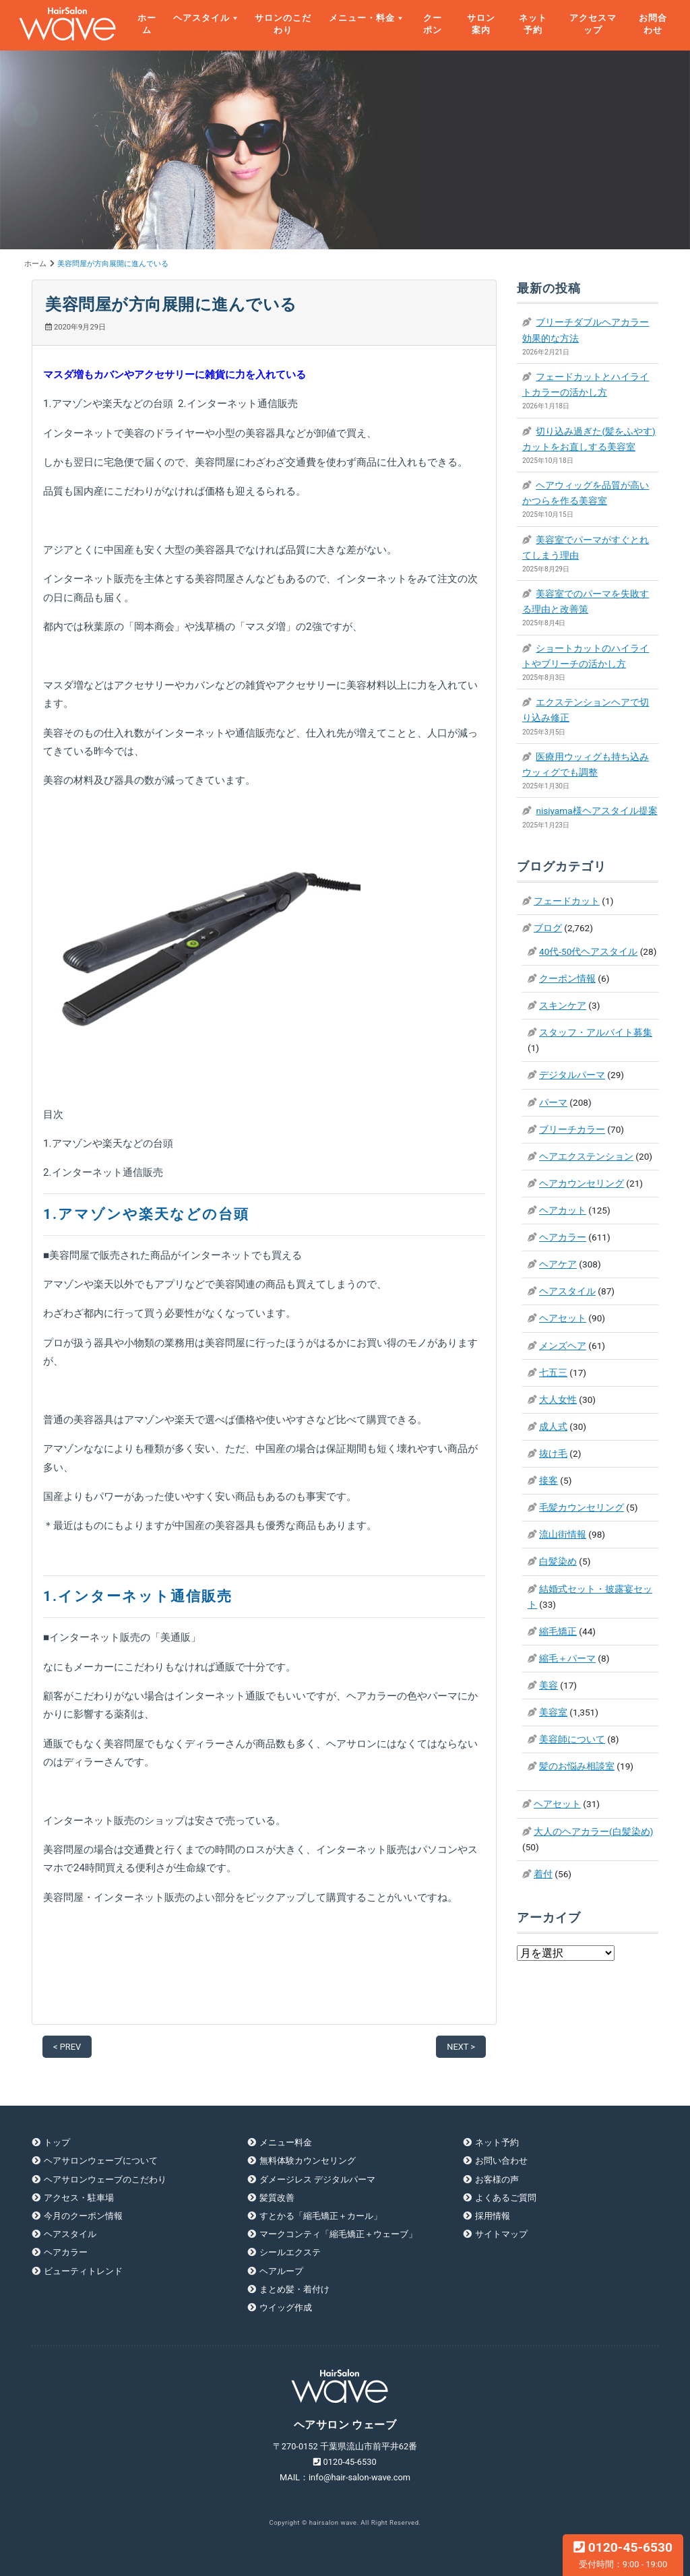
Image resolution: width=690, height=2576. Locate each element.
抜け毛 (553, 1453)
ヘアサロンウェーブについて (101, 2161)
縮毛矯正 (558, 1631)
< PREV (67, 2047)
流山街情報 (562, 1534)
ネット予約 (533, 24)
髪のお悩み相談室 (577, 1766)
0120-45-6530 (622, 2554)
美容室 (553, 1712)
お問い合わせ (501, 2161)
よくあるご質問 (505, 2198)
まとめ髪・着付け (294, 2289)
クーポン (432, 24)
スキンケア (562, 1005)
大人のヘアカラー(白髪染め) (593, 1831)
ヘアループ (281, 2271)
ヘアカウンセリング (581, 1183)
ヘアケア (558, 1264)
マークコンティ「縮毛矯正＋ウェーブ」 (338, 2234)
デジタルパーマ (572, 1074)
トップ (57, 2142)
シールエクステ (290, 2252)
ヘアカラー (562, 1237)
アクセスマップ (593, 24)
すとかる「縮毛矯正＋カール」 (320, 2216)
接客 (548, 1480)
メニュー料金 (285, 2142)
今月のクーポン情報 (83, 2216)
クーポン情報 (567, 978)
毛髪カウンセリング (581, 1507)
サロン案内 (481, 24)
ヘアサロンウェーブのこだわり (105, 2179)
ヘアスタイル (201, 18)
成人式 (553, 1426)
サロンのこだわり (283, 24)
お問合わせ (653, 24)
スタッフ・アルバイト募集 (595, 1032)
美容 (548, 1685)
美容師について (572, 1739)
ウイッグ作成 (285, 2307)
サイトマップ (501, 2234)
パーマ (553, 1102)
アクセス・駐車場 (79, 2198)
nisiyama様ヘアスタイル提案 (596, 810)
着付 (543, 1873)
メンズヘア (562, 1345)
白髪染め (558, 1561)
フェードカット (567, 901)
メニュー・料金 (362, 18)
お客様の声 (497, 2179)
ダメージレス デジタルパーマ (317, 2179)
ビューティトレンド (83, 2271)
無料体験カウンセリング (307, 2161)
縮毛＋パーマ (567, 1658)
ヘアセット (562, 1318)
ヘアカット (562, 1210)
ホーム (146, 24)
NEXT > (461, 2047)
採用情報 (492, 2216)
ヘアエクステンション (586, 1156)
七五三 (553, 1372)
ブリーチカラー (572, 1129)
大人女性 (558, 1399)
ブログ (548, 927)
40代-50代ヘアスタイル (588, 951)
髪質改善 (276, 2198)
